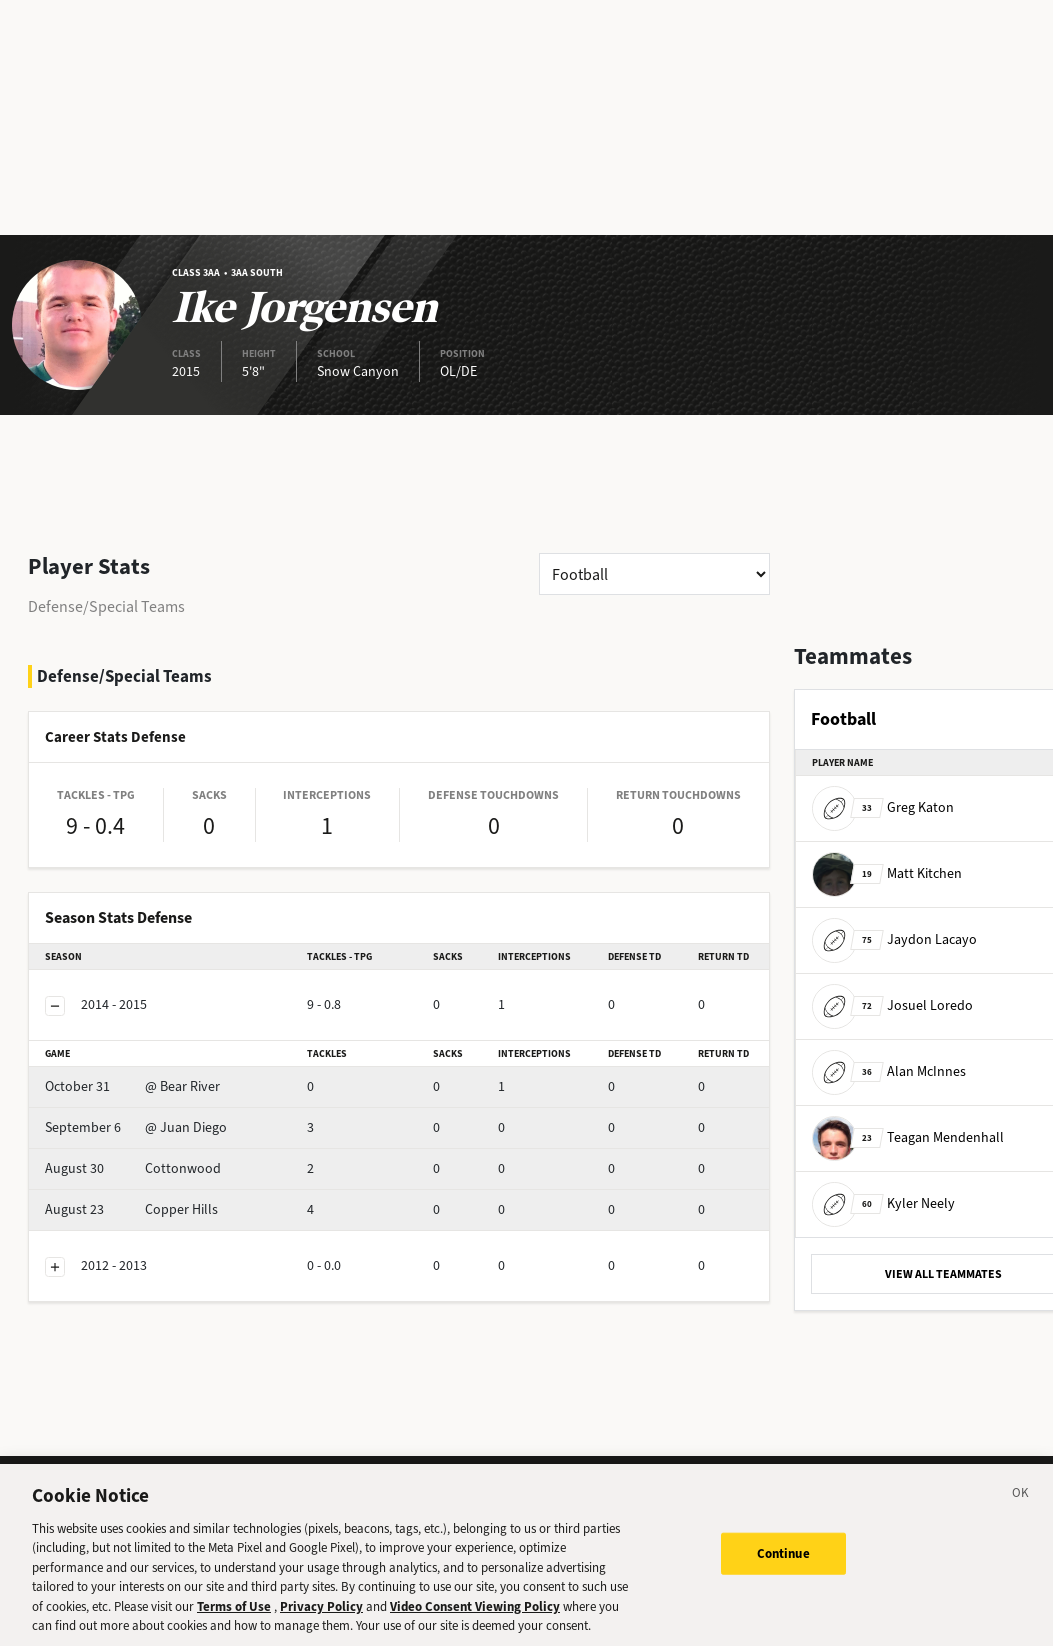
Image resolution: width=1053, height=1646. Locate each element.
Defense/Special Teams (106, 606)
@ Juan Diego (136, 1127)
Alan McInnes (889, 1071)
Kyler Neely (883, 1203)
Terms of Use (234, 1614)
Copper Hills (131, 1209)
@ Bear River (132, 1086)
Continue (783, 1561)
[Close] (1021, 1504)
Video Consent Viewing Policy (475, 1614)
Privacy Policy (321, 1614)
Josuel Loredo (892, 1005)
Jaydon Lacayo (894, 939)
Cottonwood (133, 1168)
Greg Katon (883, 807)
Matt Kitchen (887, 873)
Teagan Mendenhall (908, 1137)
